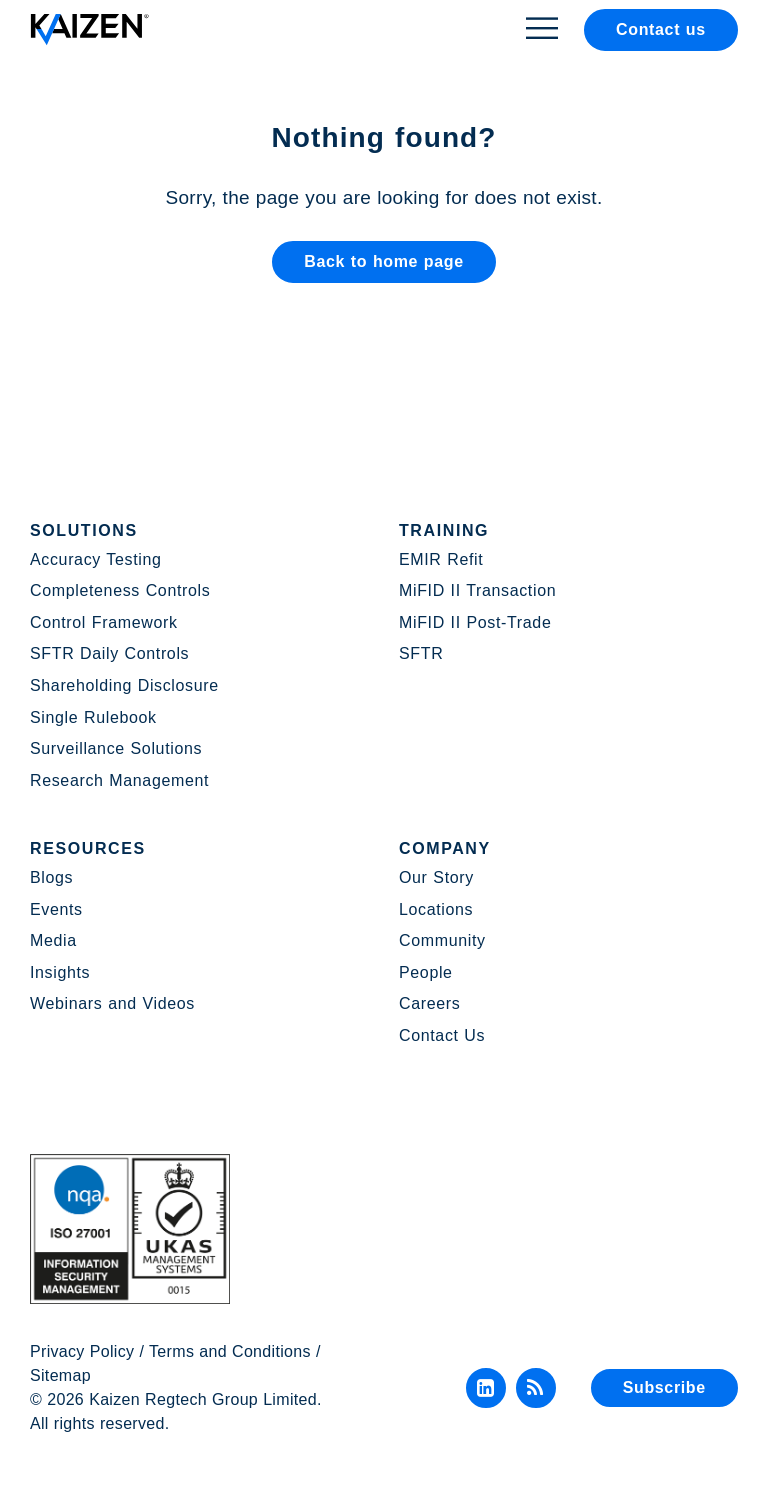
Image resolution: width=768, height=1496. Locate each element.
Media (53, 940)
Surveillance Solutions (116, 748)
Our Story (436, 877)
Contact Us (442, 1035)
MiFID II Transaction (477, 590)
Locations (436, 909)
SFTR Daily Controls (109, 653)
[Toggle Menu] (542, 26)
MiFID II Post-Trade (475, 622)
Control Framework (104, 622)
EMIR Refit (441, 559)
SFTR (421, 653)
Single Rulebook (93, 717)
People (426, 972)
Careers (429, 1003)
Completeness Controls (120, 590)
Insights (60, 972)
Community (442, 940)
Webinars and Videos (112, 1003)
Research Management (119, 780)
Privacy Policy (82, 1351)
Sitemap (60, 1375)
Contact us (661, 29)
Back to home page (384, 261)
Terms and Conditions (230, 1351)
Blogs (51, 877)
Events (56, 909)
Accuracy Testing (96, 559)
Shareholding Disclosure (124, 685)
